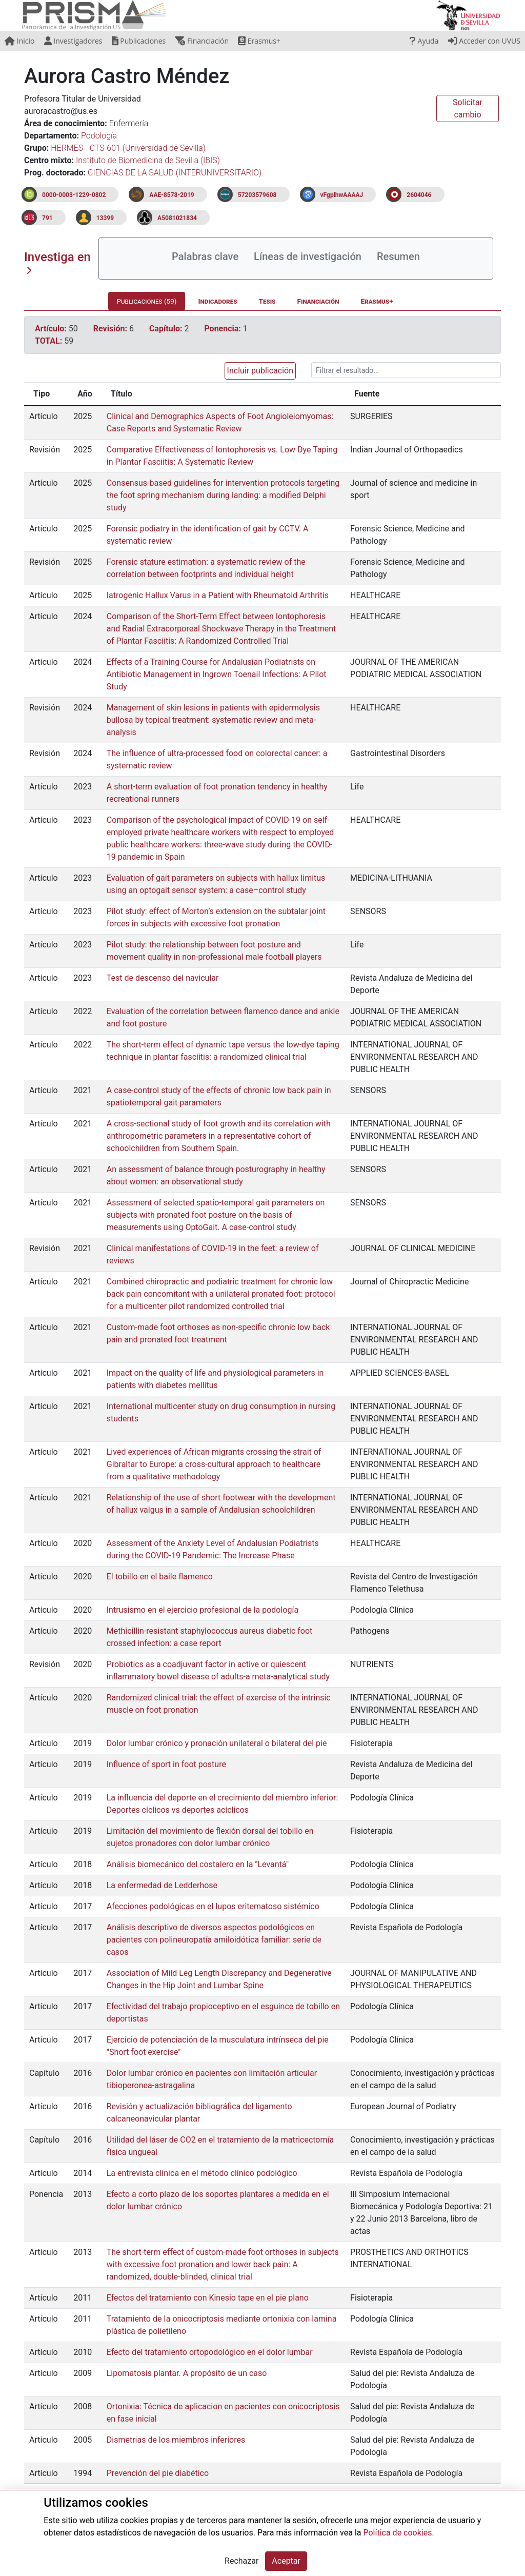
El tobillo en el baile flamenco (160, 1576)
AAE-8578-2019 (171, 195)
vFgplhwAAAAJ (342, 195)
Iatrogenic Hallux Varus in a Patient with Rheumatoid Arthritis (218, 595)
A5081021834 (177, 218)
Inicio (19, 41)
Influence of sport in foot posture (166, 1764)
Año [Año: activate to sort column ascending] (84, 394)
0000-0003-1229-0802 (74, 195)
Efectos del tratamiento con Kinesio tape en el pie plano (208, 2298)
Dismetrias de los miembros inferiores (176, 2440)
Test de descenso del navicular (163, 978)
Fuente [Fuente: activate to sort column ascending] (366, 394)
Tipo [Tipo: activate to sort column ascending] (41, 394)
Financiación (202, 41)
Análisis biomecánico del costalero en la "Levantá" (198, 1864)
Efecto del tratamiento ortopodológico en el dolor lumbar (210, 2352)
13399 (105, 218)
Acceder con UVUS (484, 41)
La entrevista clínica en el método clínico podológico (202, 2173)
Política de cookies (397, 2533)
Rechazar (241, 2561)
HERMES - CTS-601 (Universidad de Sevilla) (128, 148)
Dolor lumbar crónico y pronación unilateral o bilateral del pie (217, 1743)
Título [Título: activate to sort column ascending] (121, 394)
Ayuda (424, 41)
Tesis (267, 301)
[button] (258, 370)
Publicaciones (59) (146, 301)
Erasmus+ (259, 41)
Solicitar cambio (467, 108)
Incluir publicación (260, 370)
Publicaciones (139, 41)
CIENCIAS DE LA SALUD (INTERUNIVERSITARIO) (174, 172)
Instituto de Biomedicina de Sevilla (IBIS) (148, 160)
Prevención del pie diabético (158, 2473)
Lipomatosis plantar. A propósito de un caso (187, 2373)
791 (47, 218)
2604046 (419, 195)
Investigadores (73, 41)
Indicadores (217, 301)
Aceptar (286, 2561)
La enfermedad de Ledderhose (162, 1885)
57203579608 (257, 195)
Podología (99, 136)
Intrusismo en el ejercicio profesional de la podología (202, 1610)
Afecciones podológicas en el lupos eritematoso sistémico (213, 1906)
